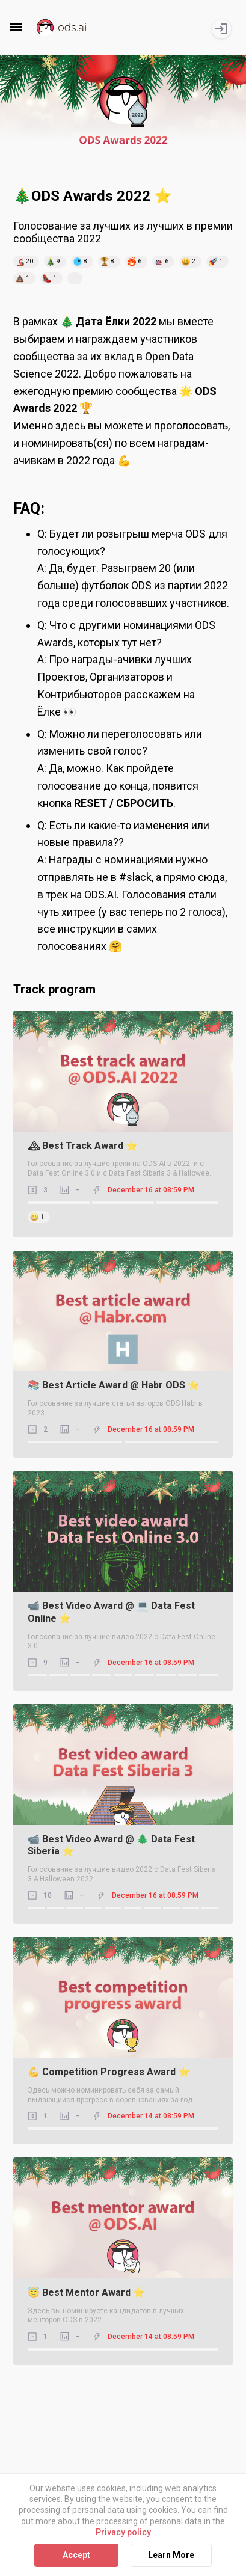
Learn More (171, 2555)
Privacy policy (123, 2532)
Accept (76, 2555)
